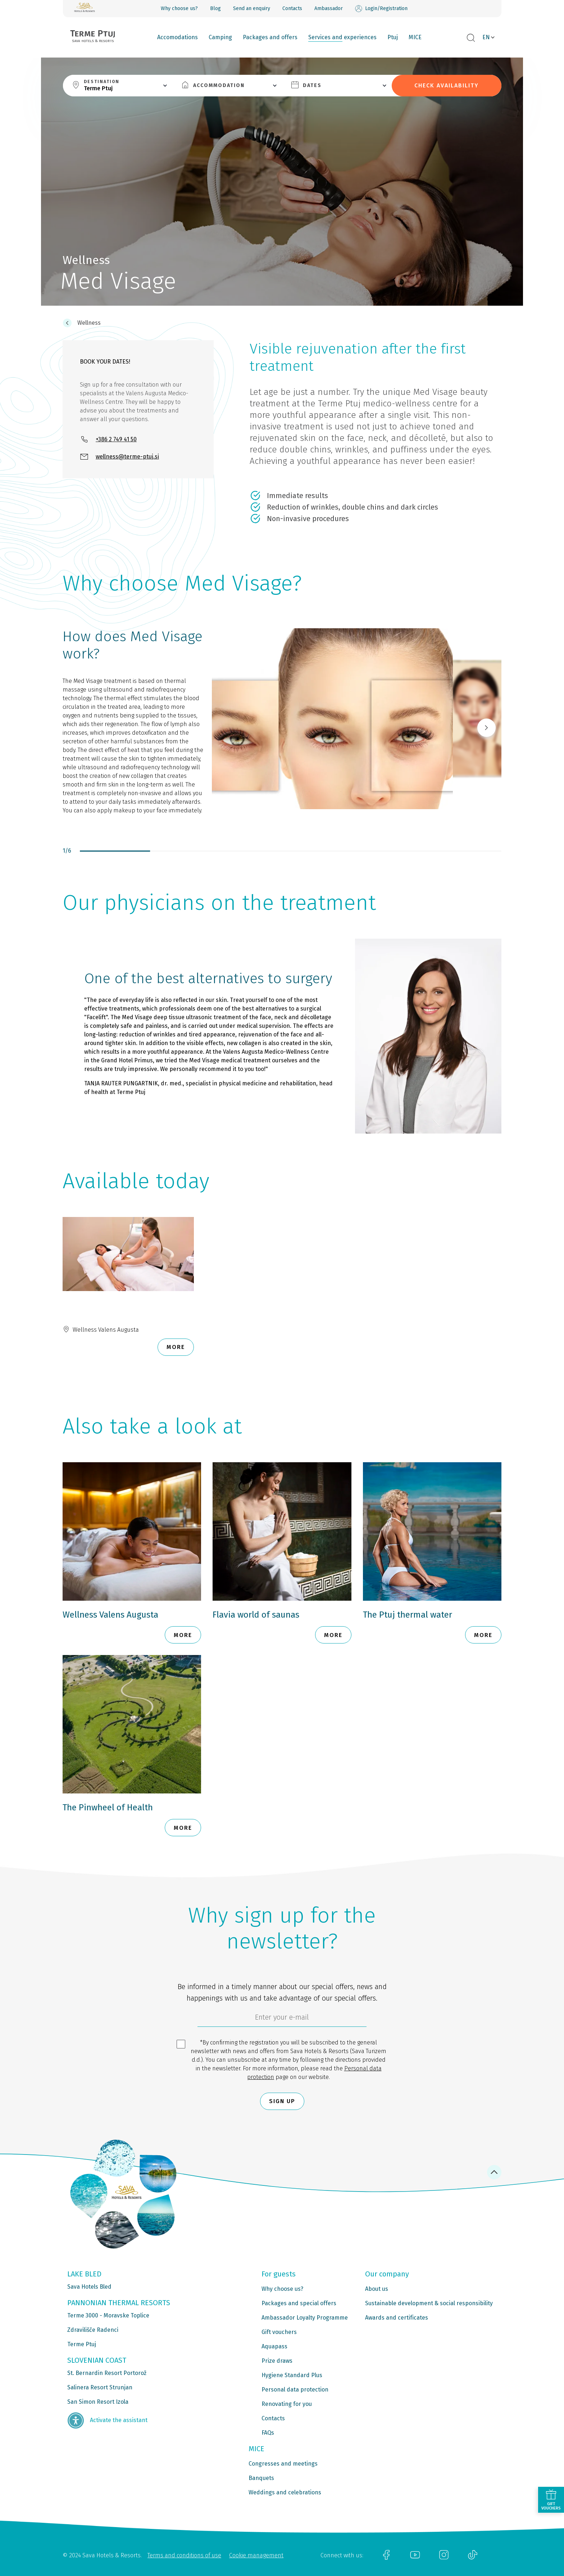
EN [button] (486, 37)
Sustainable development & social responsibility (429, 2303)
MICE (415, 37)
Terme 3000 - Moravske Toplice (108, 2315)
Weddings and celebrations (285, 2492)
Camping (220, 37)
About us (376, 2288)
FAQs (267, 2432)
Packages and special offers (298, 2303)
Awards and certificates (396, 2317)
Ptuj (392, 37)
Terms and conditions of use (184, 2555)
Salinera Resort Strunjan (99, 2387)
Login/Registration (381, 8)
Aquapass (274, 2346)
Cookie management (256, 2555)
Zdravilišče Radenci (92, 2329)
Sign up (282, 2101)
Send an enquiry (251, 8)
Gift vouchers (279, 2332)
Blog (215, 8)
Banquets (261, 2478)
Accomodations (177, 37)
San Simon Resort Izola (97, 2401)
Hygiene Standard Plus (291, 2375)
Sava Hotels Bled (89, 2286)
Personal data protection (294, 2389)
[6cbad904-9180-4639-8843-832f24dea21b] (282, 2019)
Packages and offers (270, 37)
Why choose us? (179, 8)
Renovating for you (286, 2404)
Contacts (292, 8)
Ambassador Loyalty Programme (304, 2317)
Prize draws (276, 2360)
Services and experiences (342, 37)
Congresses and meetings (283, 2463)
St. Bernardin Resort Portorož (106, 2373)
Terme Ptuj (81, 2344)
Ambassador (328, 8)
